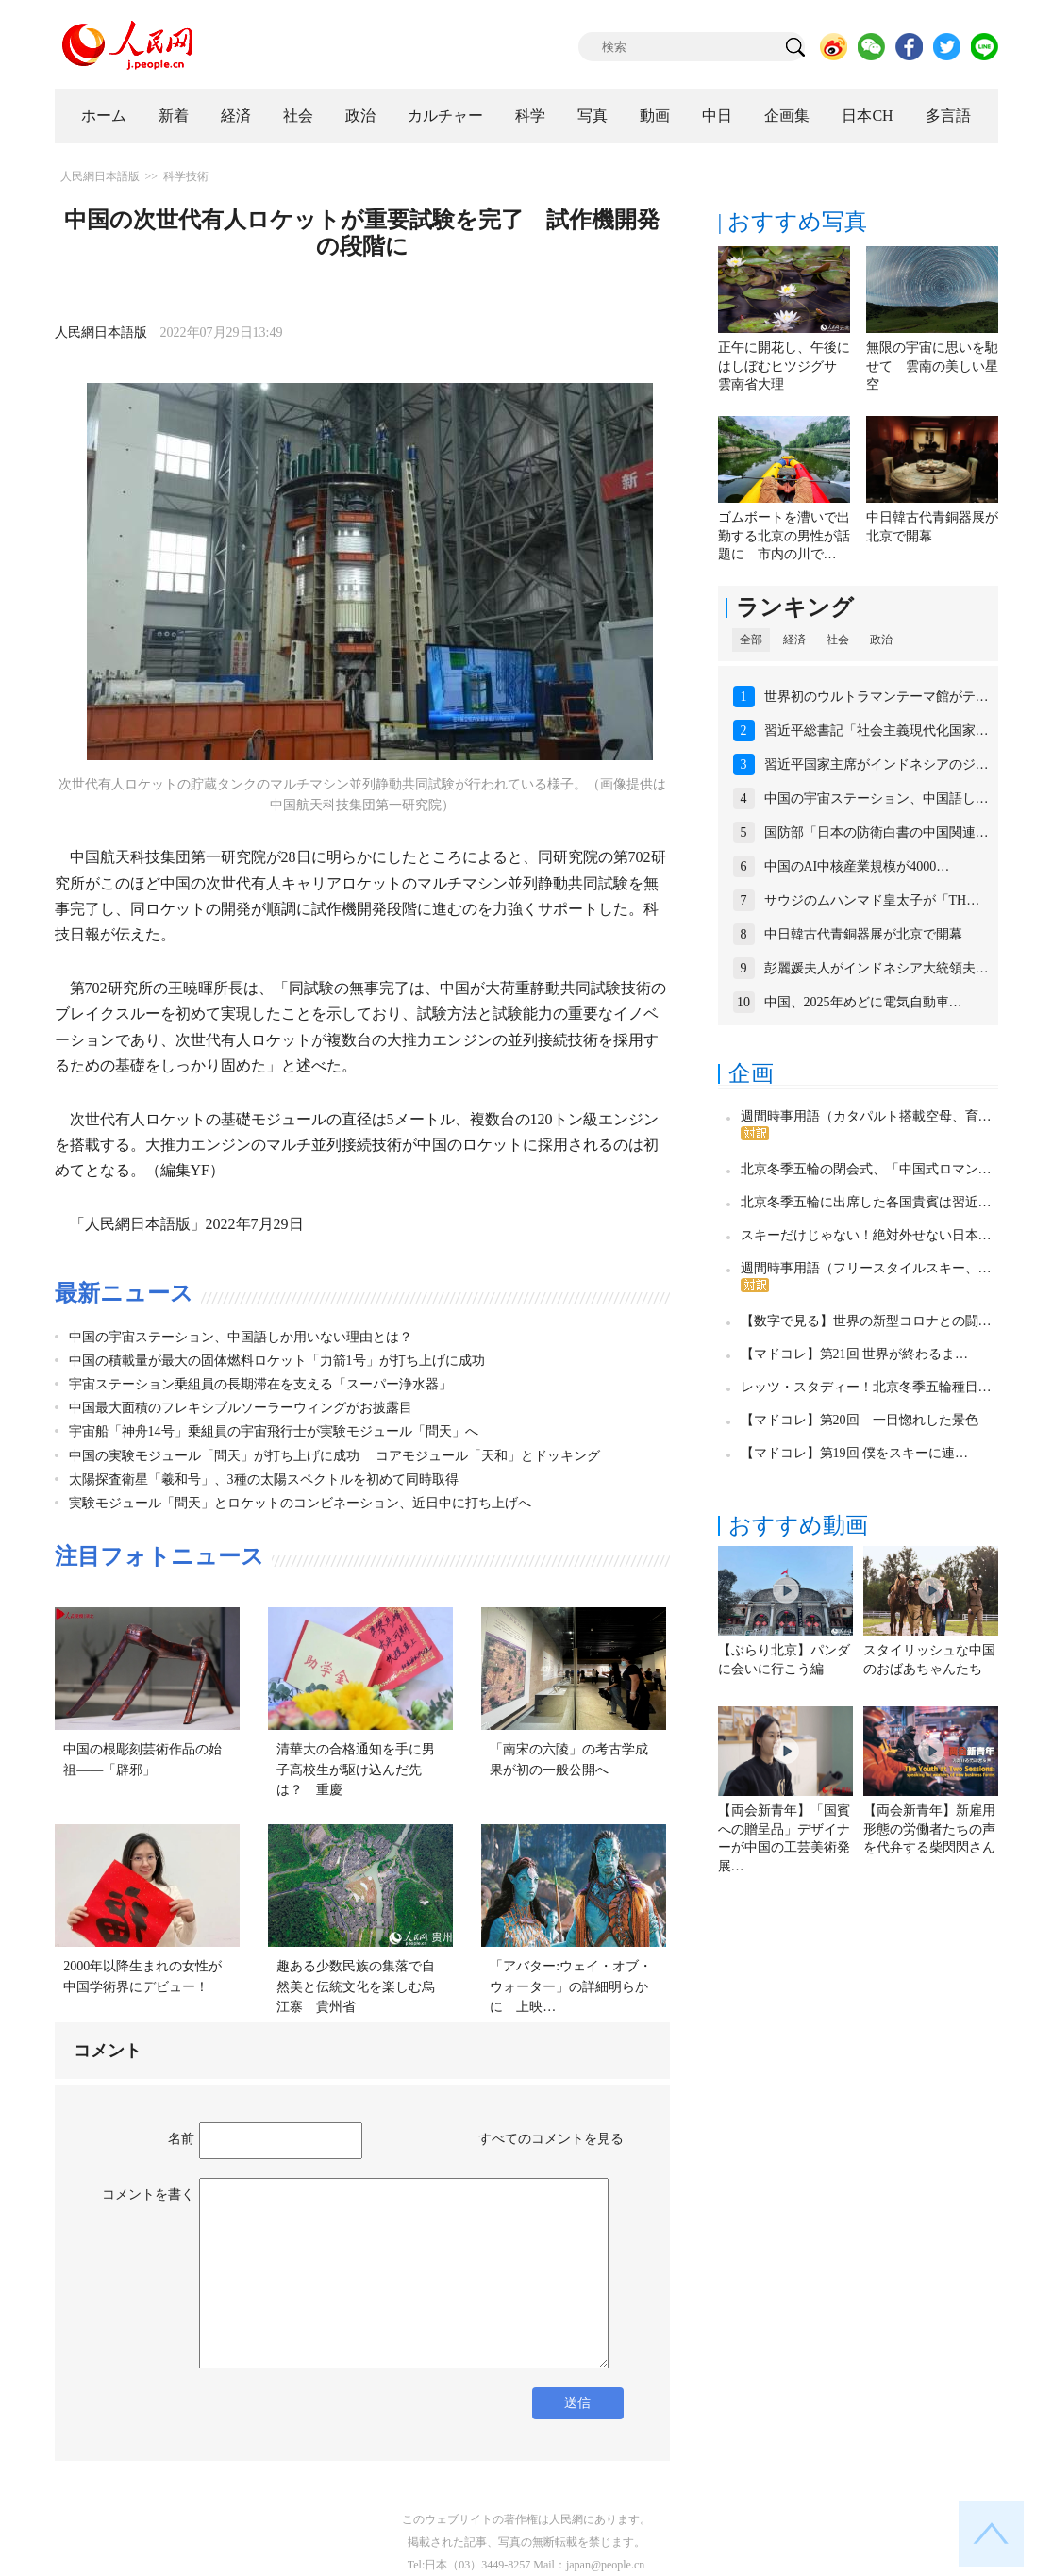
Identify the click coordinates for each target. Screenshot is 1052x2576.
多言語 (948, 116)
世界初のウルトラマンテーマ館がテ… (876, 697)
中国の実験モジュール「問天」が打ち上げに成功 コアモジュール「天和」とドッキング (335, 1456)
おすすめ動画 (798, 1525)
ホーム (103, 116)
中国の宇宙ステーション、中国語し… (876, 798)
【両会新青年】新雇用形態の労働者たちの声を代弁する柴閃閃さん (929, 1828)
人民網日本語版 (100, 176)
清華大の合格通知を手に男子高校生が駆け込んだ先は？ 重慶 (355, 1769)
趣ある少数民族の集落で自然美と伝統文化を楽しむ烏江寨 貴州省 (355, 1986)
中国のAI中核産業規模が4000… (857, 866)
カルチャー (445, 116)
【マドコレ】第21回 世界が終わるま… (855, 1354)
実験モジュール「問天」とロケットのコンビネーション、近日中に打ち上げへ (300, 1503)
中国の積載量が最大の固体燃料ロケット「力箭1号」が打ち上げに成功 (277, 1361)
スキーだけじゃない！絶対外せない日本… (866, 1235)
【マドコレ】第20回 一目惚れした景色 (859, 1420)
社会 (298, 116)
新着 (174, 116)
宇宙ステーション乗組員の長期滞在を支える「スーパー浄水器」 (260, 1384)
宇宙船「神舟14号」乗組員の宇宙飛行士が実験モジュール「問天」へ (273, 1431)
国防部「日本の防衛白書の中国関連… (876, 832)
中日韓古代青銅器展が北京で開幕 (863, 934)
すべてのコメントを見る (551, 2139)
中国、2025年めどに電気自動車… (863, 1002)
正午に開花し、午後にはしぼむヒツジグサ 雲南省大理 (784, 366)
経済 (236, 116)
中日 (717, 116)
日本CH (867, 116)
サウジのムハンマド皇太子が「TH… (872, 900)
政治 (360, 116)
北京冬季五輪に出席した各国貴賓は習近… (866, 1202)
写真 (592, 116)
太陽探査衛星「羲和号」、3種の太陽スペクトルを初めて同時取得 (264, 1479)
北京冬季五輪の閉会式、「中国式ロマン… (866, 1169)
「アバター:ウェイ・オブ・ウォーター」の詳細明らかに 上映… (571, 1986)
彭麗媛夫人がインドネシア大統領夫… (876, 968)
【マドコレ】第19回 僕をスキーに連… (855, 1453)
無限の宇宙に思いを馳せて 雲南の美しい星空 (932, 366)
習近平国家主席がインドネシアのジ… (876, 764)
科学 (530, 116)
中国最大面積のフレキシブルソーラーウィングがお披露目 (240, 1408)
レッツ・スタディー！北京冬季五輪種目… (866, 1387)
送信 (577, 2403)
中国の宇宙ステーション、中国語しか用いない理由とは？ (240, 1337)
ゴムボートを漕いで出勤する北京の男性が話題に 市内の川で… (784, 535)
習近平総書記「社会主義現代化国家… (876, 730)
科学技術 (186, 176)
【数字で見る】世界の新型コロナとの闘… (866, 1321)
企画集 (787, 116)
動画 (655, 116)
